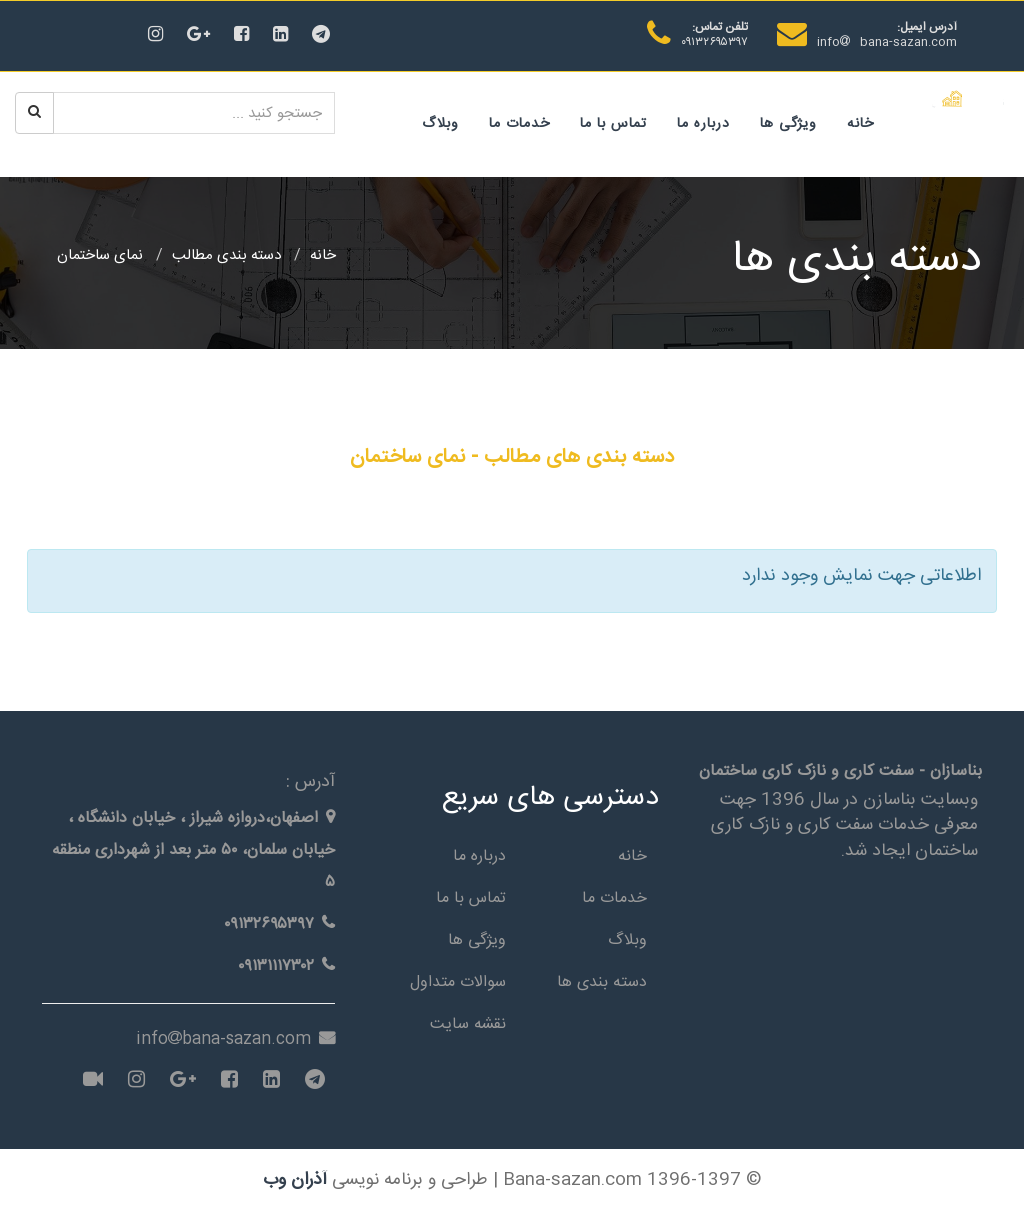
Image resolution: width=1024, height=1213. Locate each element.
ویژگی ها (788, 124)
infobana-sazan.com (887, 42)
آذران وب (295, 1180)
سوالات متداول (458, 982)
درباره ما (703, 124)
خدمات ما (519, 124)
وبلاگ (440, 124)
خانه (860, 124)
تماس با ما (613, 124)
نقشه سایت (468, 1024)
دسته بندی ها (602, 982)
